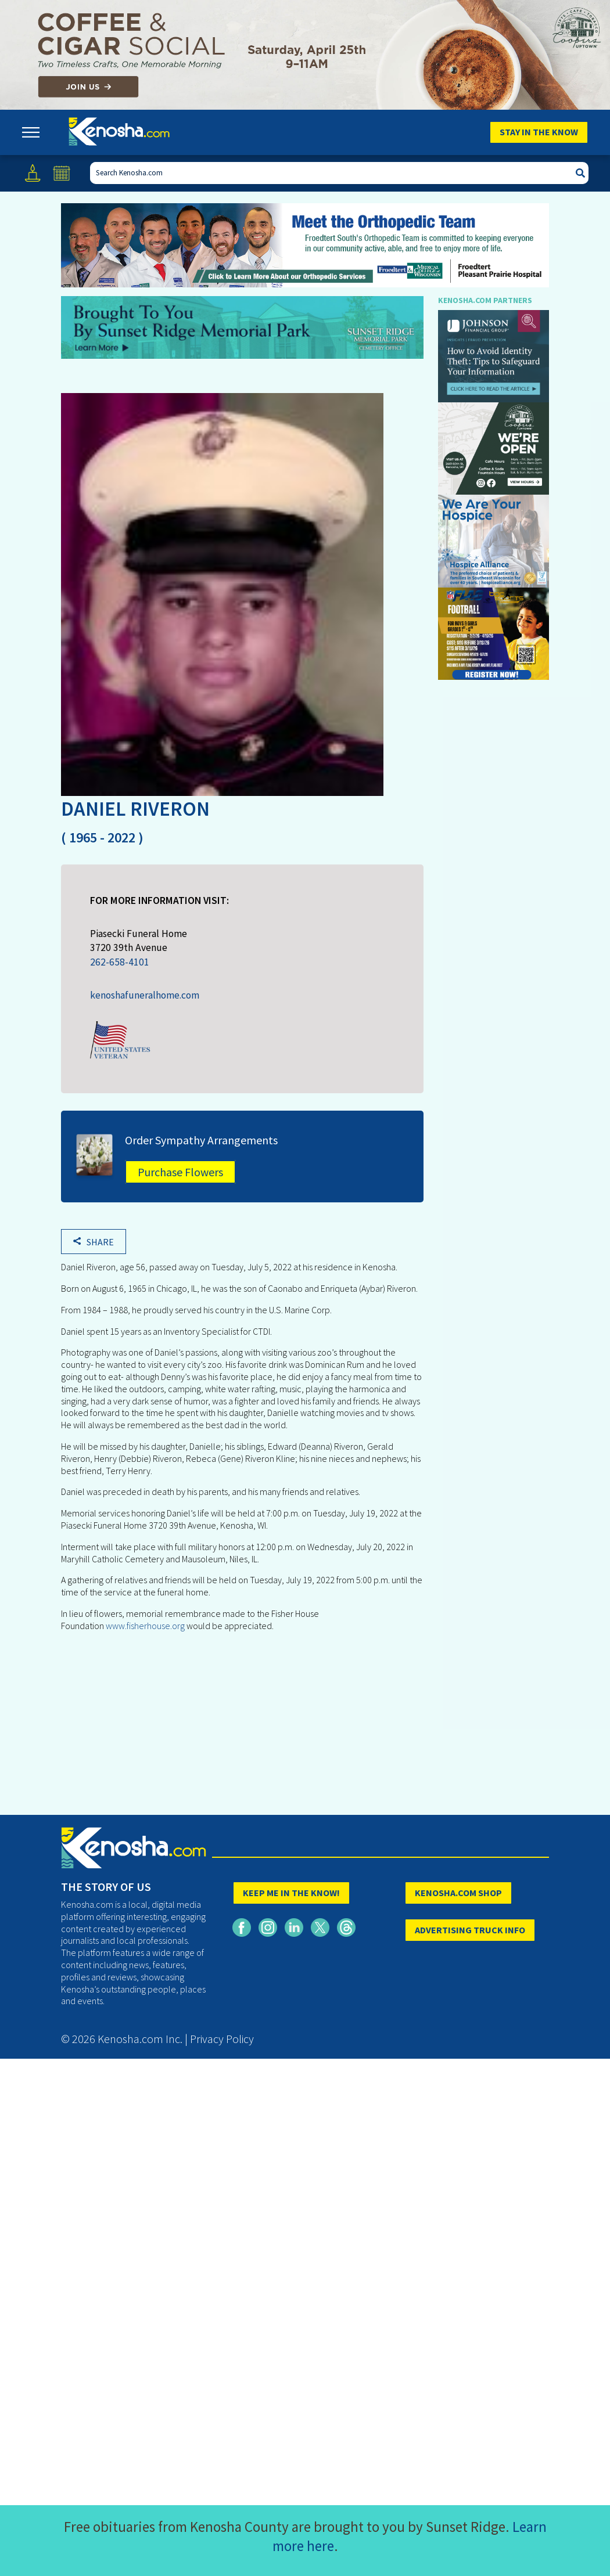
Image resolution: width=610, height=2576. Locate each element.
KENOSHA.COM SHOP (458, 1892)
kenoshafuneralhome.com (144, 995)
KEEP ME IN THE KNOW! (291, 1892)
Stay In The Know (539, 132)
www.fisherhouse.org (146, 1625)
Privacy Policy (222, 2038)
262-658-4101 (119, 962)
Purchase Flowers (180, 1172)
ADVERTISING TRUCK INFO (470, 1930)
